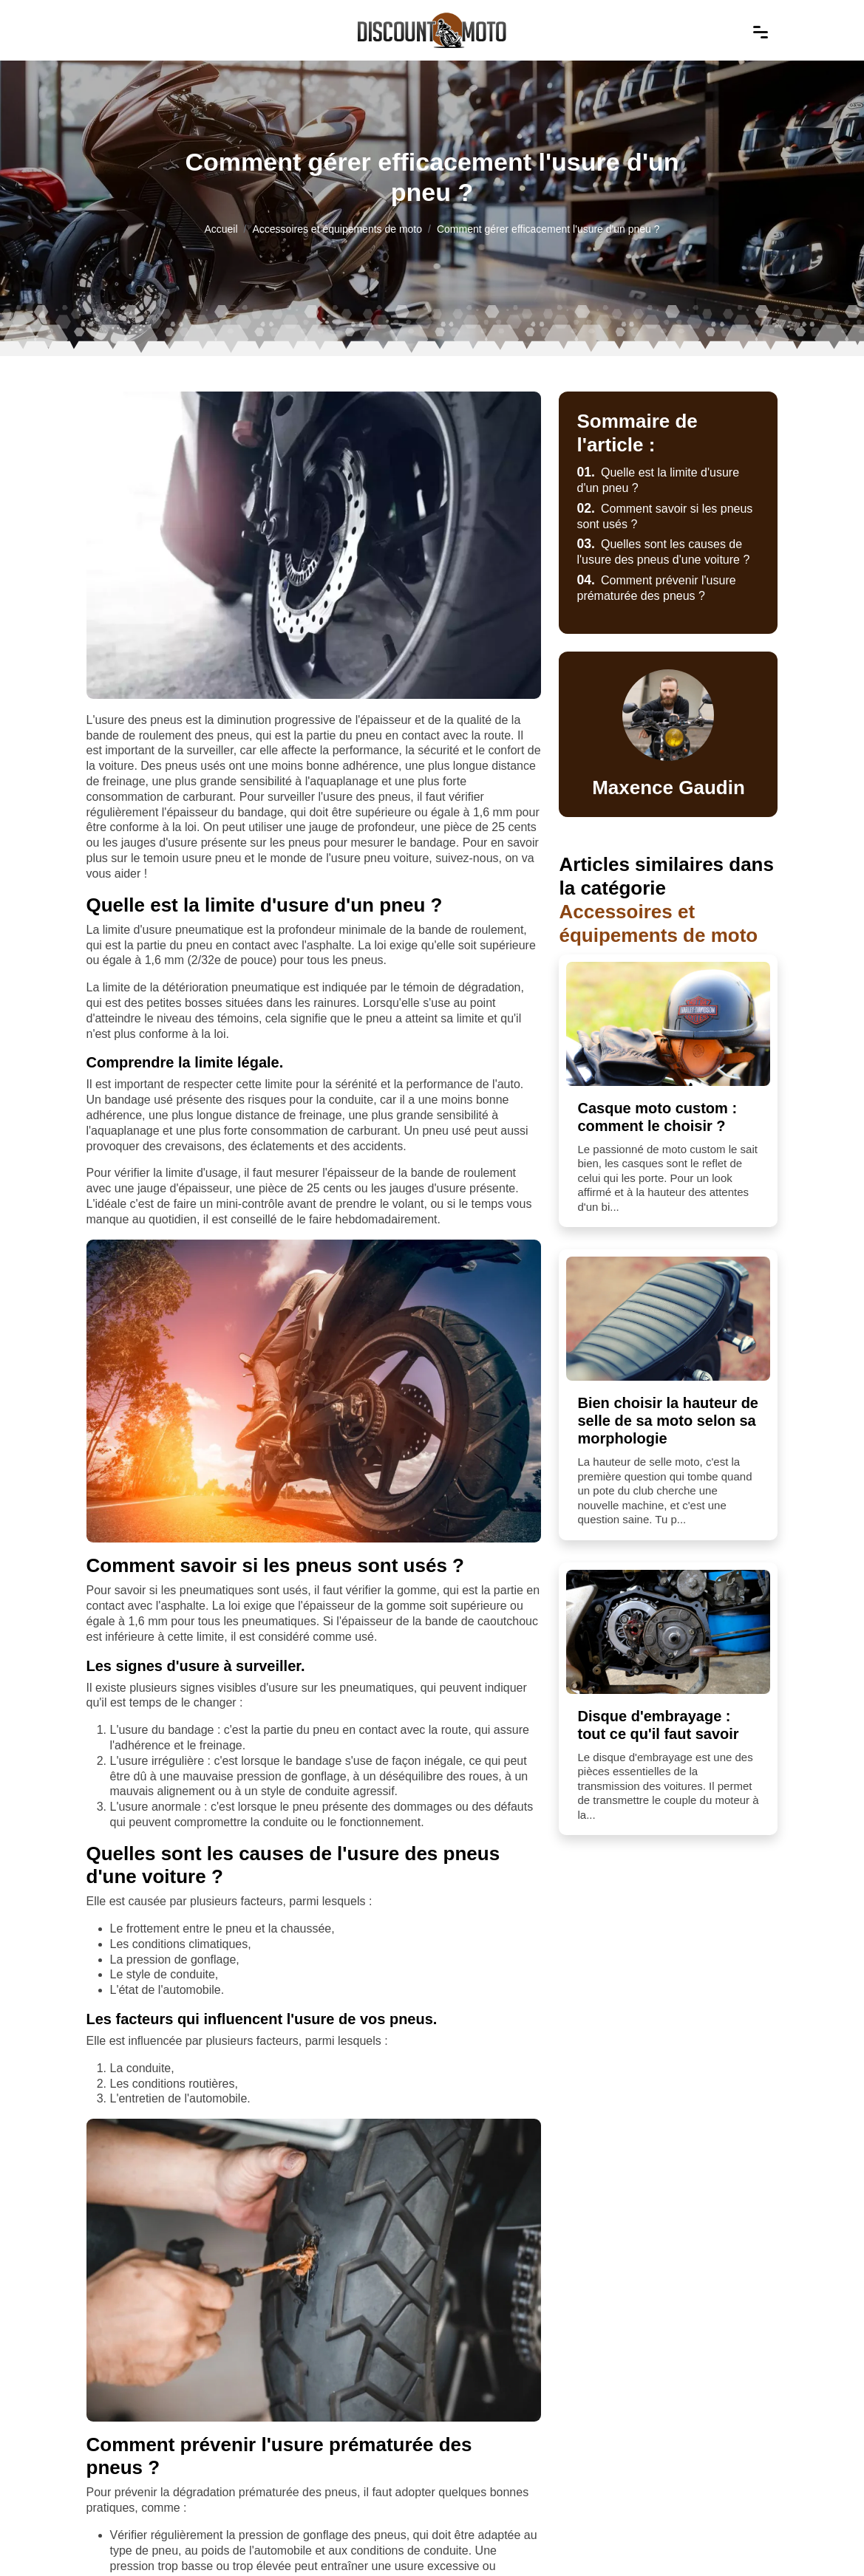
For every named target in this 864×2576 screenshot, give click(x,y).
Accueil (220, 229)
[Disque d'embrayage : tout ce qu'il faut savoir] (668, 1632)
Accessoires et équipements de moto (337, 229)
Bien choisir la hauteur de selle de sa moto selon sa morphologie (667, 1420)
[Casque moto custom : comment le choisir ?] (668, 1024)
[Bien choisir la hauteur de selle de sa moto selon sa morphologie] (668, 1319)
